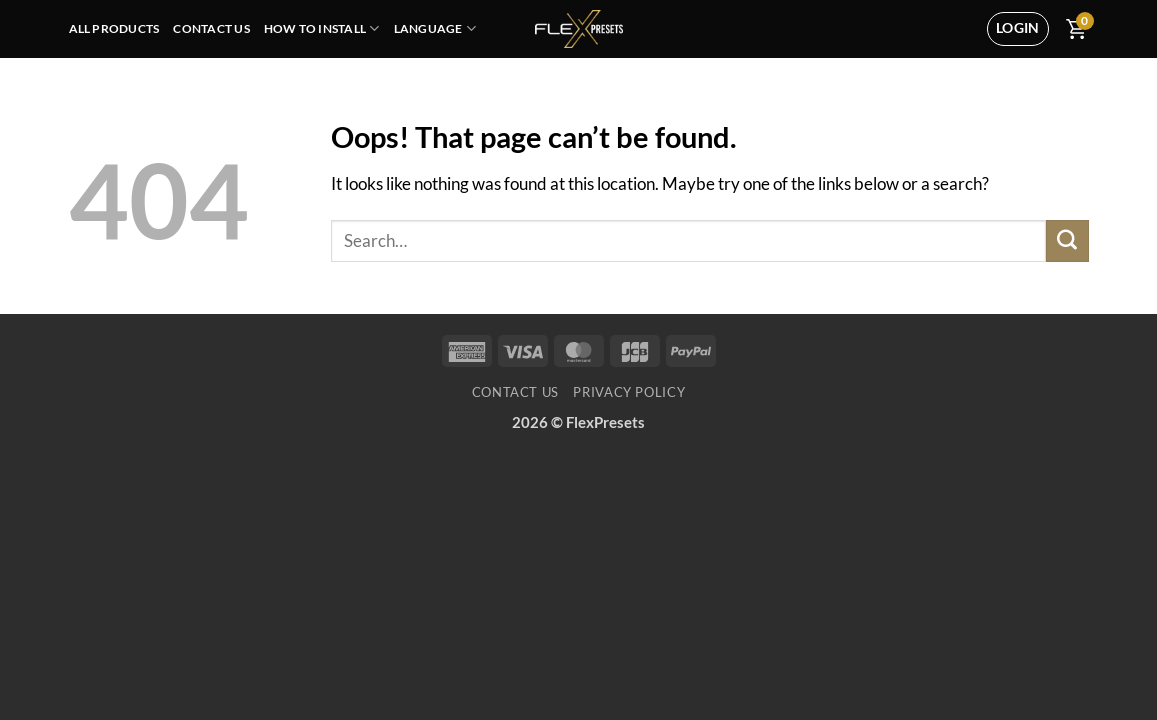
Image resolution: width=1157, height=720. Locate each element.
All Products (114, 28)
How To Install (322, 28)
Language (435, 28)
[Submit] (1067, 241)
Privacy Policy (629, 392)
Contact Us (211, 28)
